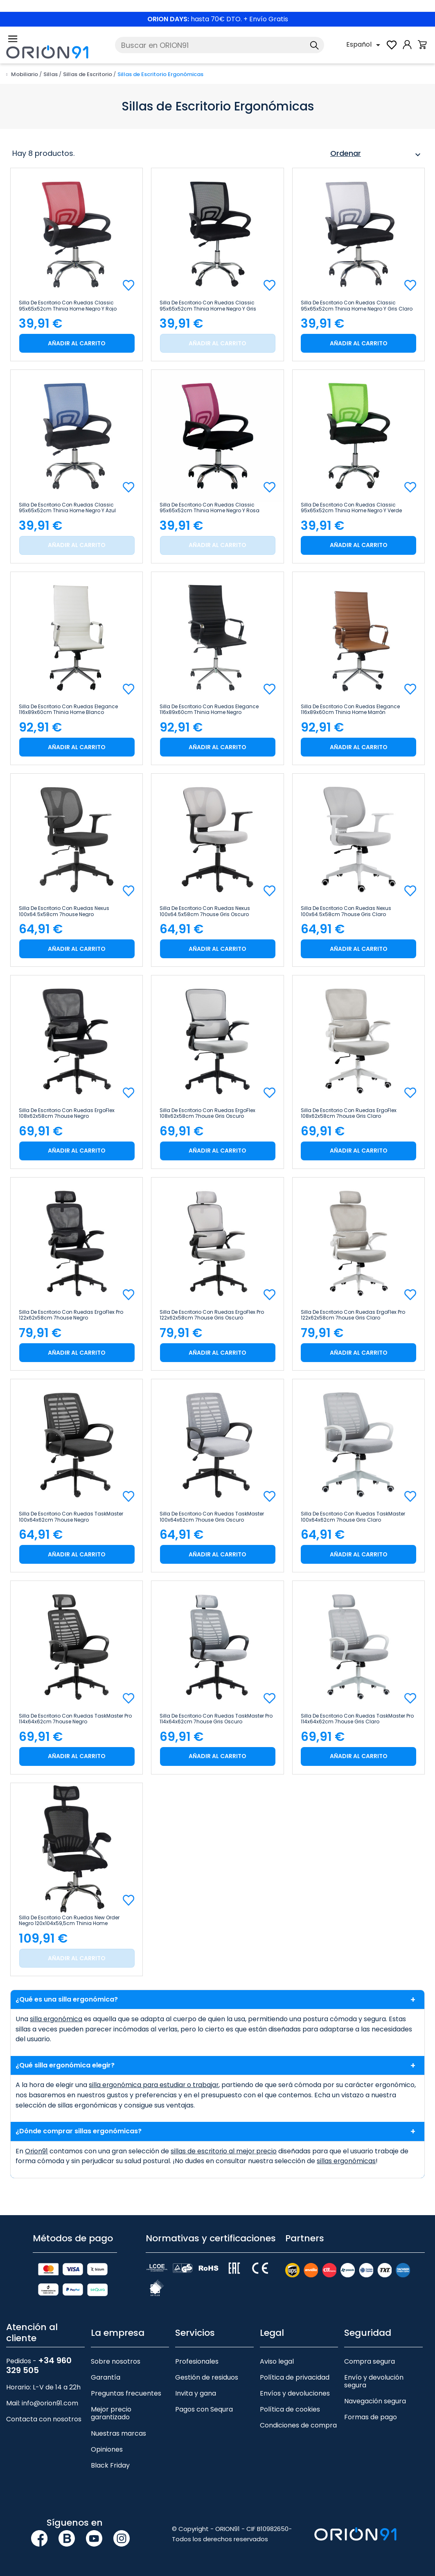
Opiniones (107, 2449)
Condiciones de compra (298, 2425)
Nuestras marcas (118, 2433)
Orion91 (36, 2151)
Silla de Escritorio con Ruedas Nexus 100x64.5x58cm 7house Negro (64, 911)
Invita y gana (195, 2393)
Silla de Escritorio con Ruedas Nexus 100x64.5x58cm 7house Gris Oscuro (205, 911)
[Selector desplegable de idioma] (364, 45)
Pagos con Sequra (204, 2409)
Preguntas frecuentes (126, 2393)
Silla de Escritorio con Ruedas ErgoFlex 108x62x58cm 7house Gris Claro (349, 1113)
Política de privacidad (294, 2377)
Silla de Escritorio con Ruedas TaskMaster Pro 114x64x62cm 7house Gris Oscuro (216, 1719)
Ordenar (376, 155)
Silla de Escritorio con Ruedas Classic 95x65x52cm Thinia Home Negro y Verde (351, 507)
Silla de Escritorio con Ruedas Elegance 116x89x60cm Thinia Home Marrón (350, 709)
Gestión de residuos (206, 2377)
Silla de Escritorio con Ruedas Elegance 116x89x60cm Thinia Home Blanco (68, 709)
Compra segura (369, 2361)
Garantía (105, 2377)
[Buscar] (219, 45)
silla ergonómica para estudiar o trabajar (155, 2085)
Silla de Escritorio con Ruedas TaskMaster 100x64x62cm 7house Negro (71, 1516)
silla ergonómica (56, 2019)
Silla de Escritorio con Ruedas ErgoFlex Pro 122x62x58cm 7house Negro (71, 1315)
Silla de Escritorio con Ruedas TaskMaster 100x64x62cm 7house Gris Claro (353, 1516)
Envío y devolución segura (373, 2381)
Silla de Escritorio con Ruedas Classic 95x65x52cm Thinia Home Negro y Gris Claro (356, 305)
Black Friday (110, 2465)
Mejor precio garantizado (111, 2413)
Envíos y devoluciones (295, 2393)
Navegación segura (375, 2401)
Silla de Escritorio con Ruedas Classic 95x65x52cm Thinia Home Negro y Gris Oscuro (208, 305)
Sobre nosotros (115, 2361)
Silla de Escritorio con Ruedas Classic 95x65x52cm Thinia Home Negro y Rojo (68, 305)
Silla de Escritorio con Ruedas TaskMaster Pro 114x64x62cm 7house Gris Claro (357, 1719)
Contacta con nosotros (43, 2419)
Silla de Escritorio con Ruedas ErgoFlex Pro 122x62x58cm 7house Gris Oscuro (212, 1315)
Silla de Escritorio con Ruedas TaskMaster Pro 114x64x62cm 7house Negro (75, 1719)
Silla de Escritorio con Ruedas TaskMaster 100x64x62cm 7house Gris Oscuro (212, 1516)
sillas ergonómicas (346, 2161)
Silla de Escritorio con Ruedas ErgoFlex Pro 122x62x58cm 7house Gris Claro (353, 1315)
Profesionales (197, 2361)
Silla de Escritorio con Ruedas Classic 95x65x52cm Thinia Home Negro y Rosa (209, 507)
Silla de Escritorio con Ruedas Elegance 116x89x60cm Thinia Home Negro (209, 709)
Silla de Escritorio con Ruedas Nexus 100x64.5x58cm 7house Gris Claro (346, 911)
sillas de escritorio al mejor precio (225, 2151)
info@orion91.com (50, 2403)
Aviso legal (277, 2361)
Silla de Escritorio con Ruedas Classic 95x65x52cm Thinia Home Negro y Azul (67, 507)
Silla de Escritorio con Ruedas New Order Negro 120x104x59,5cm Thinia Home (69, 1920)
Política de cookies (290, 2409)
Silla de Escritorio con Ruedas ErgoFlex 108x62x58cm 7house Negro (67, 1113)
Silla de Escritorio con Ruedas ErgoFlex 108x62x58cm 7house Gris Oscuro (207, 1113)
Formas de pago (370, 2417)
